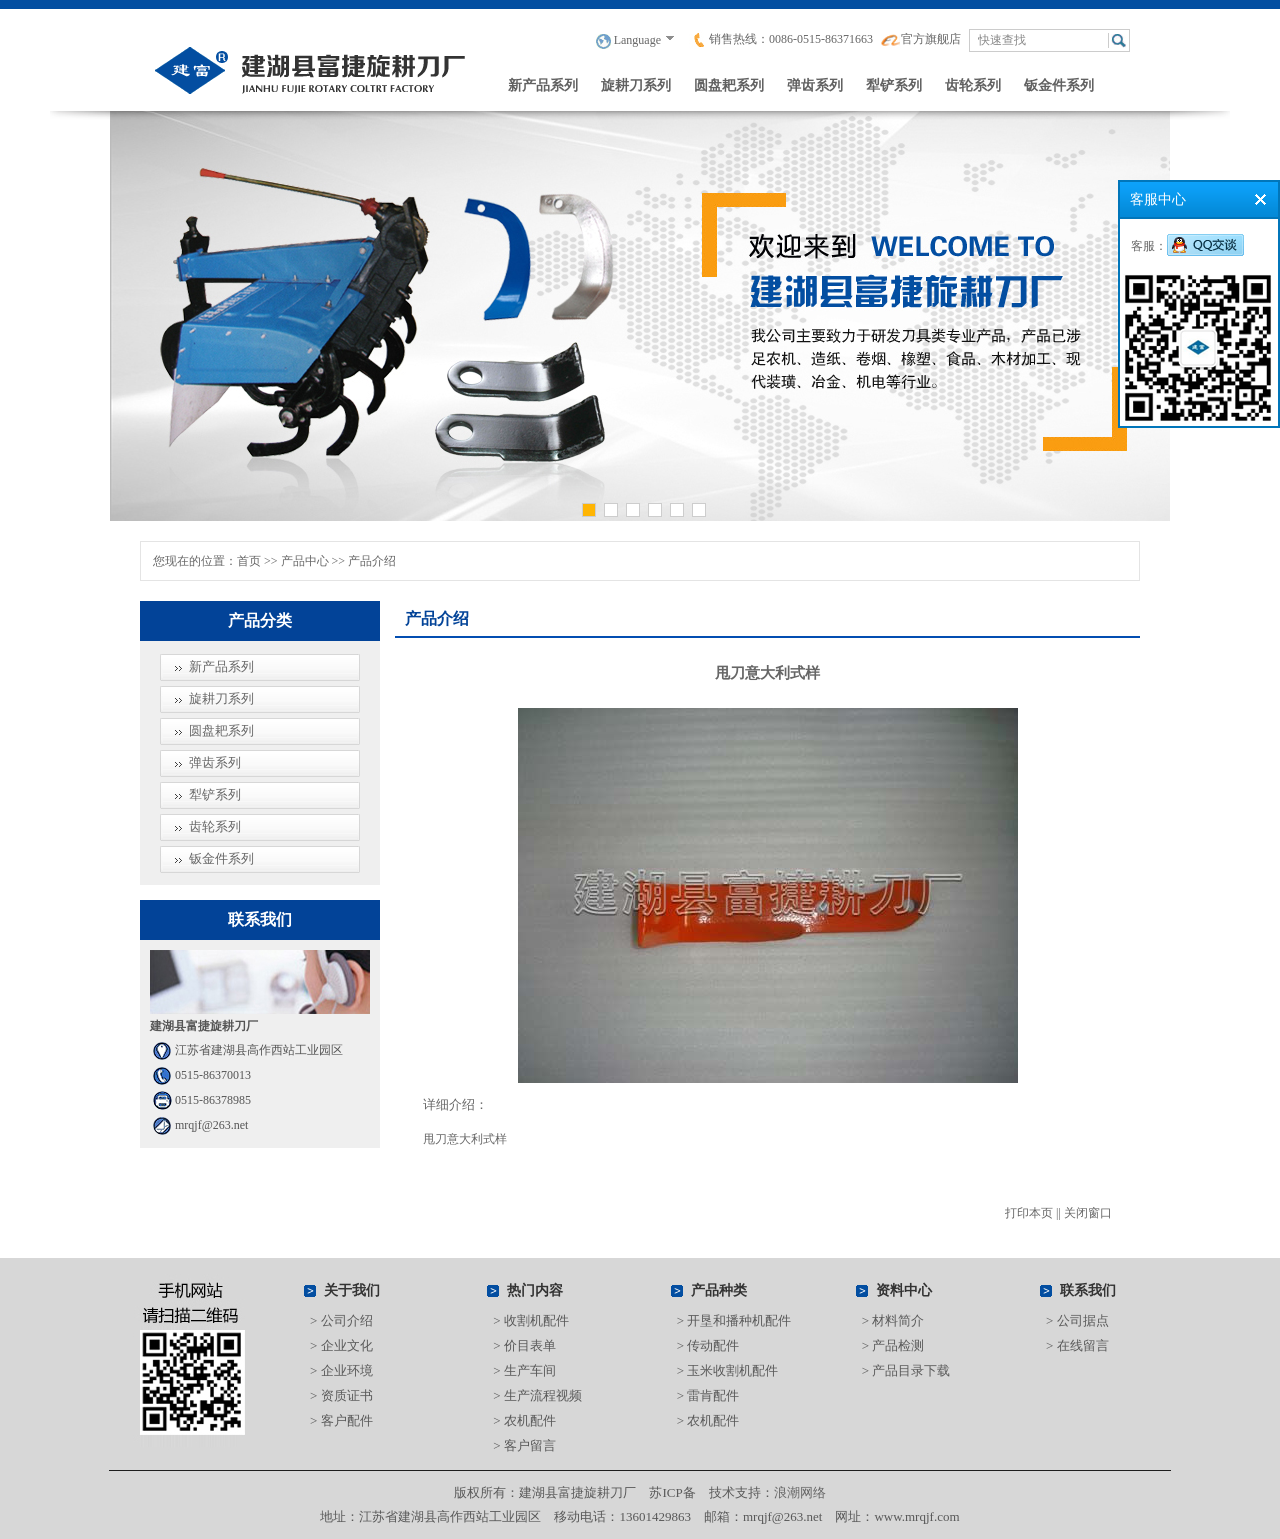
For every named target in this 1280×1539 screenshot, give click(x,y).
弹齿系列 (815, 85)
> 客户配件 (341, 1420)
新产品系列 (543, 85)
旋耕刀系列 (636, 85)
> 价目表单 (524, 1345)
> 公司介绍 (341, 1320)
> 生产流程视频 (537, 1395)
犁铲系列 (894, 85)
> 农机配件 (524, 1420)
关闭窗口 (1088, 1213)
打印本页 (1029, 1213)
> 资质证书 (341, 1395)
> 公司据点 (1077, 1320)
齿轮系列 (973, 85)
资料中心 (904, 1290)
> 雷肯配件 (708, 1395)
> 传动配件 (708, 1345)
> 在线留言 (1077, 1345)
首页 (249, 561)
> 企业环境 (341, 1370)
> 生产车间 (524, 1370)
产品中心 (305, 561)
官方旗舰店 (921, 39)
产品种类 (719, 1290)
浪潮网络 (800, 1492)
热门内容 (535, 1290)
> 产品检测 (893, 1345)
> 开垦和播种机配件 (734, 1320)
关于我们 (352, 1290)
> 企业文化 (341, 1345)
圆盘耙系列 (729, 85)
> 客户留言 (524, 1445)
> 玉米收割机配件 (728, 1370)
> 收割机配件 (531, 1320)
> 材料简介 (893, 1320)
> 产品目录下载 (906, 1370)
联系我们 (1088, 1290)
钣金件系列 (1059, 85)
